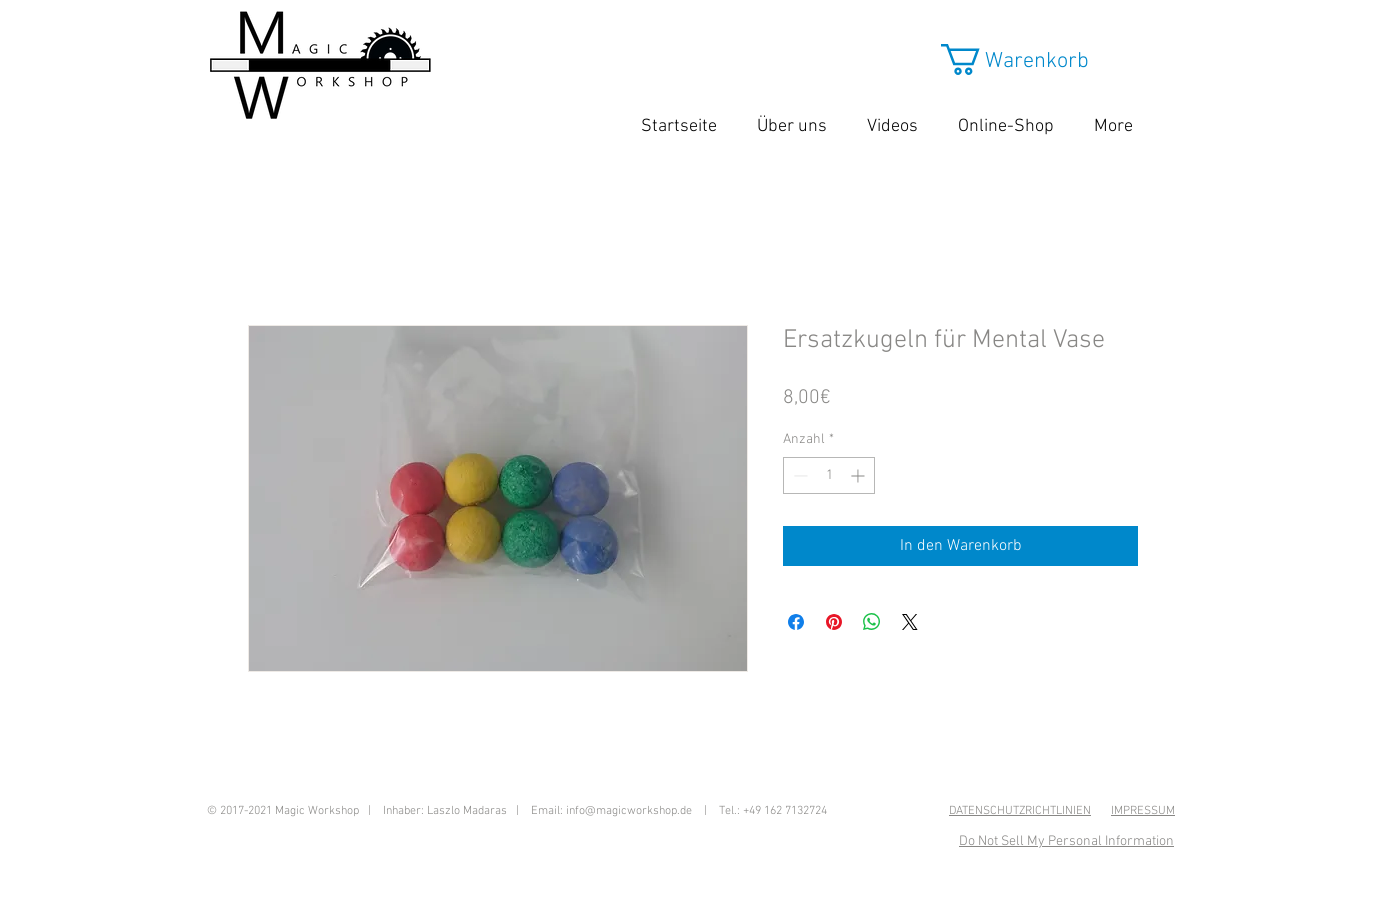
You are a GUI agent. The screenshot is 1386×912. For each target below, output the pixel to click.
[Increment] (859, 475)
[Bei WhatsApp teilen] (872, 622)
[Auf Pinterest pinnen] (834, 622)
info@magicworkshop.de (629, 811)
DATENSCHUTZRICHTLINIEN (1020, 811)
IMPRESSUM (1143, 811)
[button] (1034, 59)
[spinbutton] (829, 475)
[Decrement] (798, 475)
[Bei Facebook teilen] (796, 622)
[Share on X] (910, 622)
